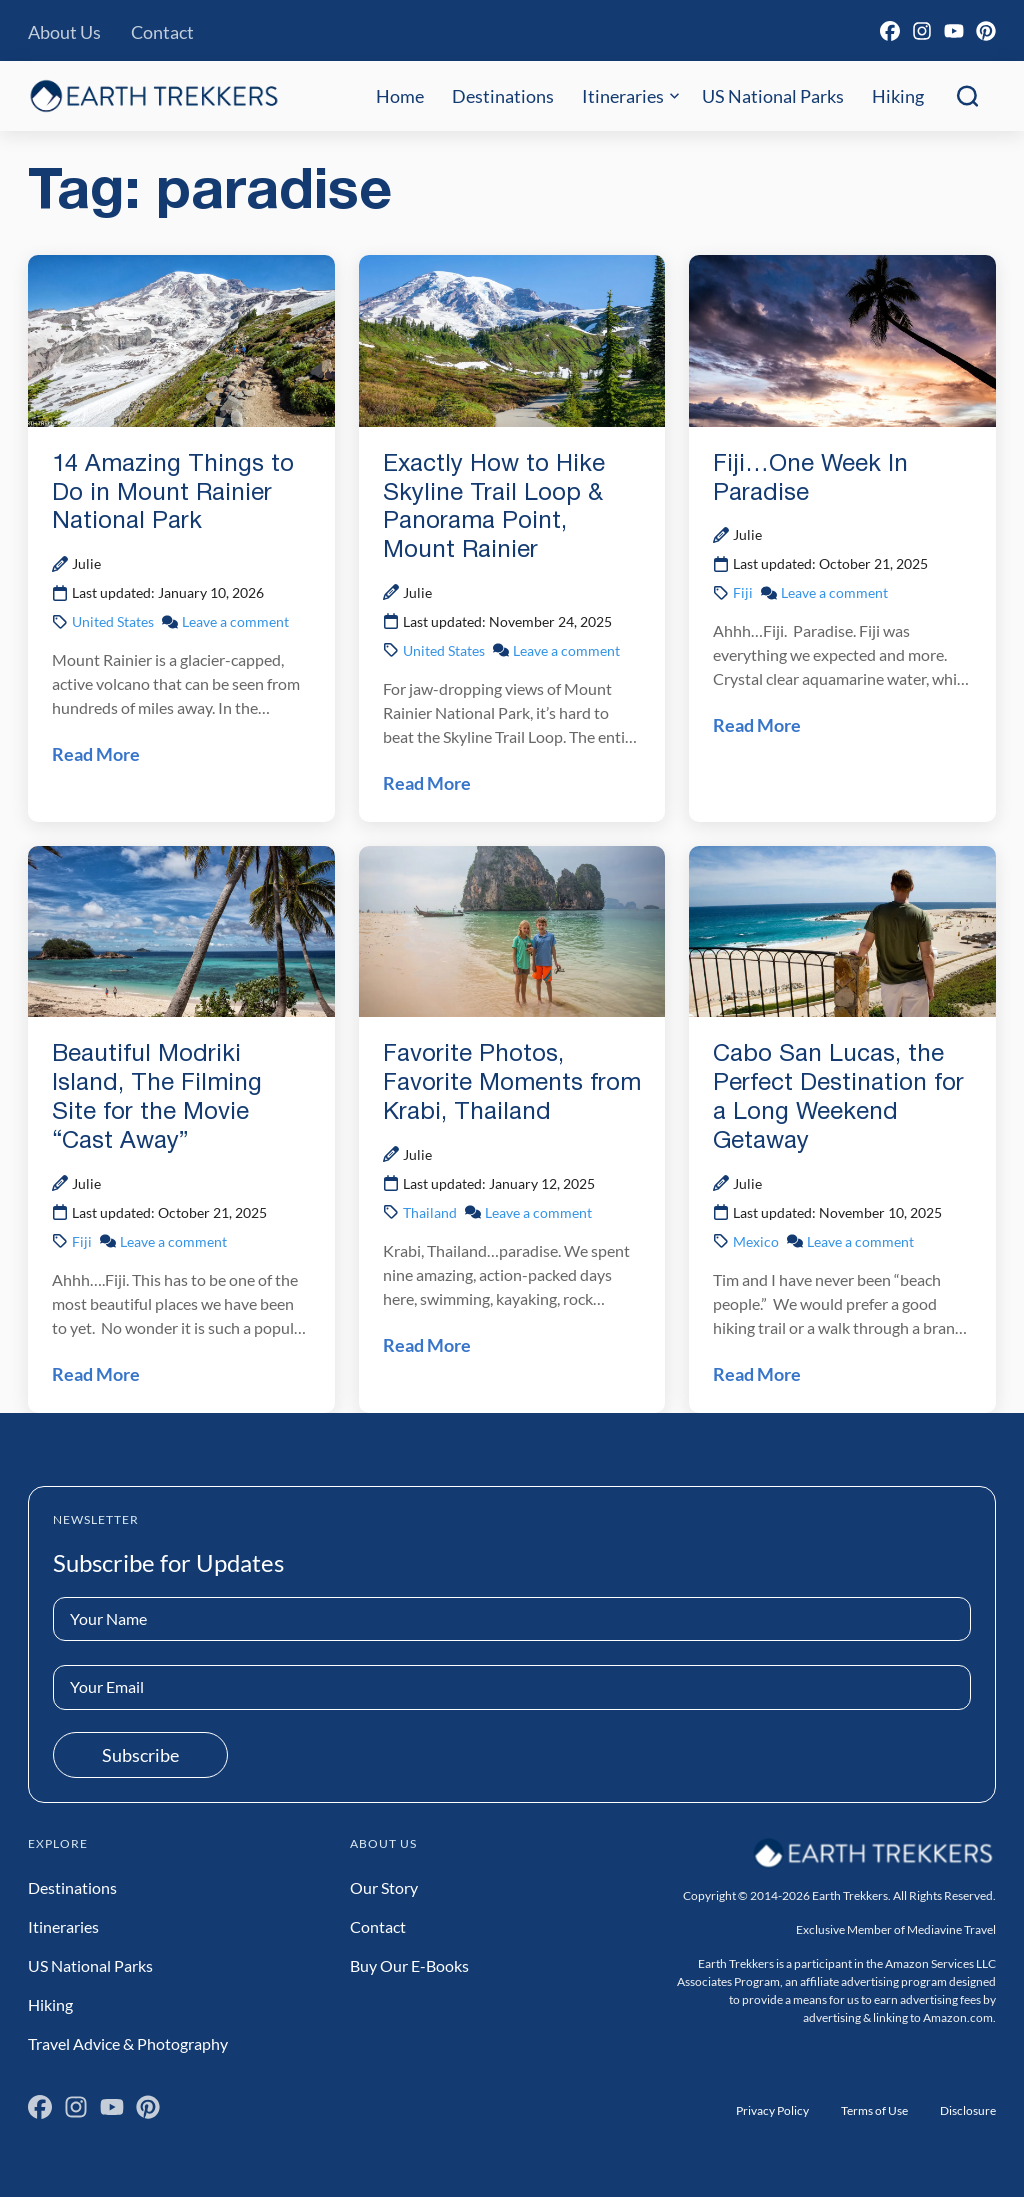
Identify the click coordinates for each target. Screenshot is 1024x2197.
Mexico (756, 1241)
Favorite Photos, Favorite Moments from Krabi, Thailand (512, 1084)
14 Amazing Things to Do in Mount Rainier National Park (173, 494)
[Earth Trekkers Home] (154, 95)
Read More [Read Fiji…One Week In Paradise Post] (757, 725)
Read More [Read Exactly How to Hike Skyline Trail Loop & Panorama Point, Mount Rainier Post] (427, 783)
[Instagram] (922, 31)
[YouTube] (954, 31)
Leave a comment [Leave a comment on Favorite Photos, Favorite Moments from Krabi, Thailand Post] (538, 1212)
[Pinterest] (986, 31)
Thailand (430, 1212)
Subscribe (140, 1755)
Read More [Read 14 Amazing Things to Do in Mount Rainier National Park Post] (96, 754)
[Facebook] (890, 31)
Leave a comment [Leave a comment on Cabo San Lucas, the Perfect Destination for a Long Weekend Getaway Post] (860, 1241)
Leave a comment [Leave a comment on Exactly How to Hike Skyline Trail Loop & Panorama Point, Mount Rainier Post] (566, 650)
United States (113, 621)
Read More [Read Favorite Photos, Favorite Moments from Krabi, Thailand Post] (427, 1345)
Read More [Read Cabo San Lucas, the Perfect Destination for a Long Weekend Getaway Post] (757, 1374)
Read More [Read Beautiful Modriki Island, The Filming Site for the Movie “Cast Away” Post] (96, 1374)
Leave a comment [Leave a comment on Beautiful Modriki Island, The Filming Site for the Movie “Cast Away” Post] (173, 1241)
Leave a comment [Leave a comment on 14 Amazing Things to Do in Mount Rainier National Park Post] (235, 621)
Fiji (743, 592)
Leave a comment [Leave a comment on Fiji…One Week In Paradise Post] (834, 592)
